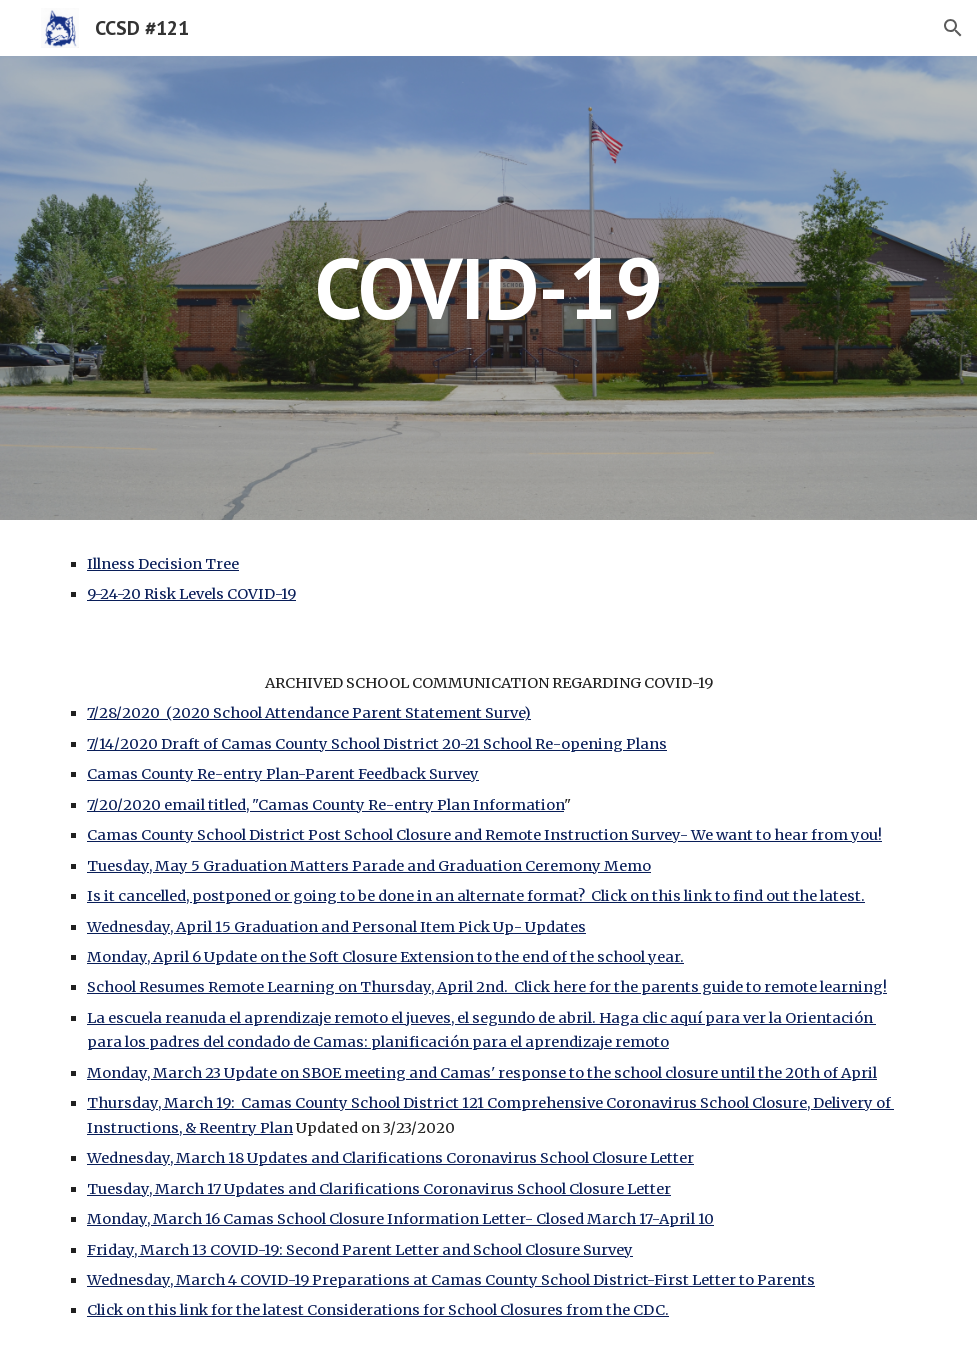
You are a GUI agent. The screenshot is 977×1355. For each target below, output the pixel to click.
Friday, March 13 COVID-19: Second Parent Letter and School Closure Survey (360, 1250)
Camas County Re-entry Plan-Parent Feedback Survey (283, 774)
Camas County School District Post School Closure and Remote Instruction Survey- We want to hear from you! (484, 835)
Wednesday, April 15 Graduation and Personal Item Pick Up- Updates (336, 927)
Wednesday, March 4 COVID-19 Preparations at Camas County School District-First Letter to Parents (451, 1280)
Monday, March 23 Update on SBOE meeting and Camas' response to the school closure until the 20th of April (482, 1073)
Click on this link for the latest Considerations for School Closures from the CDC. (378, 1310)
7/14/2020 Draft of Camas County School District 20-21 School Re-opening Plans (377, 744)
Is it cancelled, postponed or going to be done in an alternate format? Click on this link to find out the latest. (476, 896)
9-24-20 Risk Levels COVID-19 (191, 594)
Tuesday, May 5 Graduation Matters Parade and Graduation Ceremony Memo (369, 866)
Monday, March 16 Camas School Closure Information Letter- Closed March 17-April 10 (400, 1219)
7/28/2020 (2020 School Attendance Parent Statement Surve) (309, 713)
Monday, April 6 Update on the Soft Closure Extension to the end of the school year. (385, 957)
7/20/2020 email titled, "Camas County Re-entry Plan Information (325, 805)
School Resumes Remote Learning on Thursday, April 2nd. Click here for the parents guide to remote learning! (487, 987)
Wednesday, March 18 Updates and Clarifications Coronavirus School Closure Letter (390, 1158)
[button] (953, 28)
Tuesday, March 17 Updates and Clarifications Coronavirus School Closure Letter (379, 1189)
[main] (488, 287)
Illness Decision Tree (163, 564)
